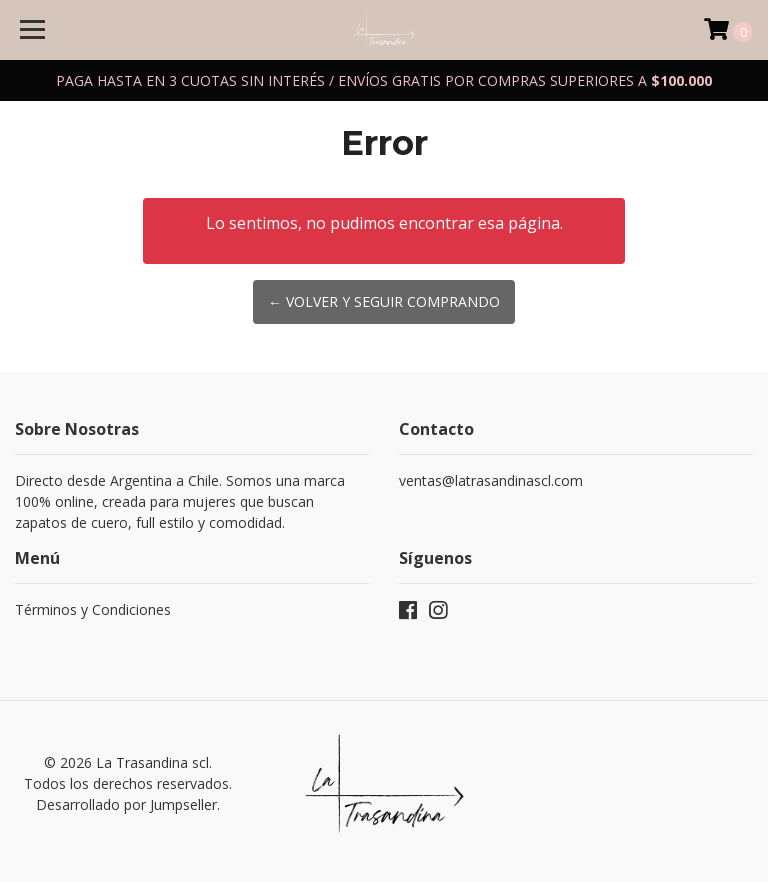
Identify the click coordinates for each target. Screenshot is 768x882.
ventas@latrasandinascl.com (491, 480)
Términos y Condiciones (93, 609)
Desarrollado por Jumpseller (126, 804)
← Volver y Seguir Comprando (384, 301)
